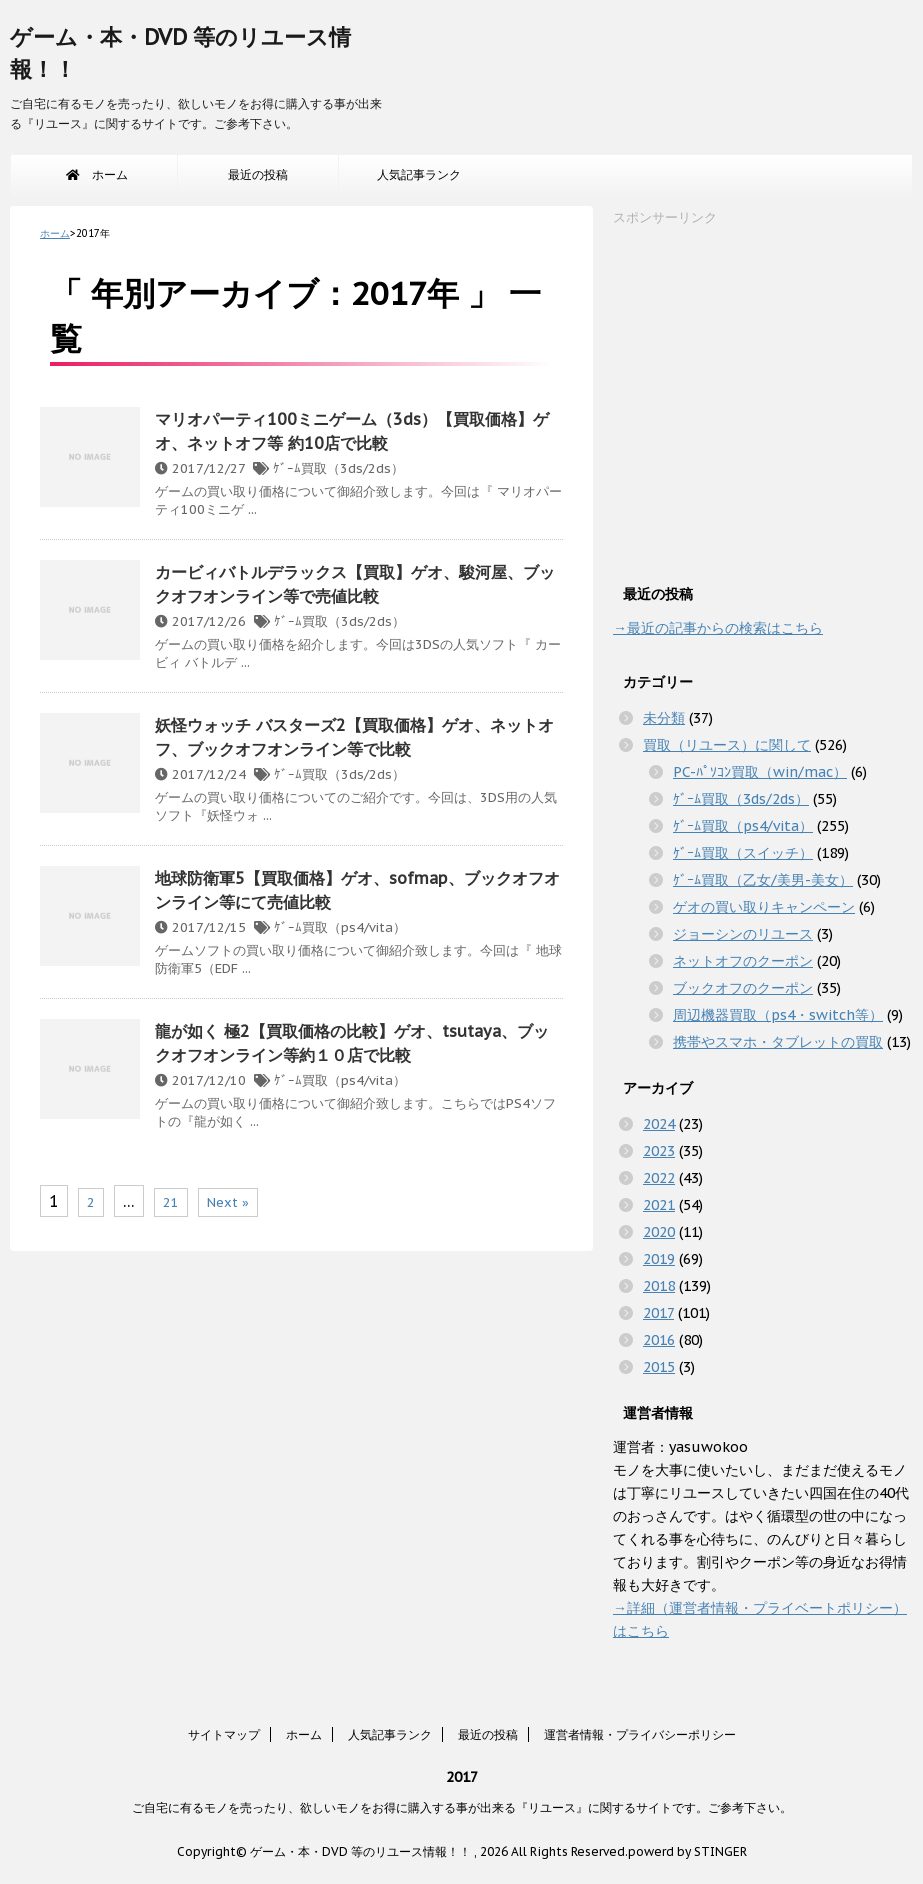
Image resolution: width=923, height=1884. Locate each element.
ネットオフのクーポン (743, 961)
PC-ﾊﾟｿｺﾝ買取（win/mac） (760, 772)
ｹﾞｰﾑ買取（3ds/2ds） (338, 468)
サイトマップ (224, 1734)
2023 (659, 1151)
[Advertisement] (763, 400)
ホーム (97, 174)
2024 (659, 1124)
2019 (659, 1259)
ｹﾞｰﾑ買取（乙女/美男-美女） (763, 880)
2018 (659, 1286)
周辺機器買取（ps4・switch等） (778, 1015)
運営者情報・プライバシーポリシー (640, 1734)
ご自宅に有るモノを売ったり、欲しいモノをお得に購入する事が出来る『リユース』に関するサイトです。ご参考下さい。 (462, 1807)
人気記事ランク (419, 174)
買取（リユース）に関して (727, 745)
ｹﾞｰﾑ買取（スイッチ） (743, 853)
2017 (658, 1313)
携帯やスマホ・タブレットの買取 (778, 1042)
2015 (659, 1367)
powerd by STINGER (687, 1851)
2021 (659, 1205)
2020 (659, 1232)
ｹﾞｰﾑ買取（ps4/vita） (340, 927)
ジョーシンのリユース (743, 934)
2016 (659, 1340)
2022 (659, 1178)
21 (171, 1202)
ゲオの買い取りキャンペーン (764, 907)
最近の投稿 (258, 174)
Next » (228, 1202)
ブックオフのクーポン (743, 988)
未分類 (664, 718)
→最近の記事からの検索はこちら (718, 628)
